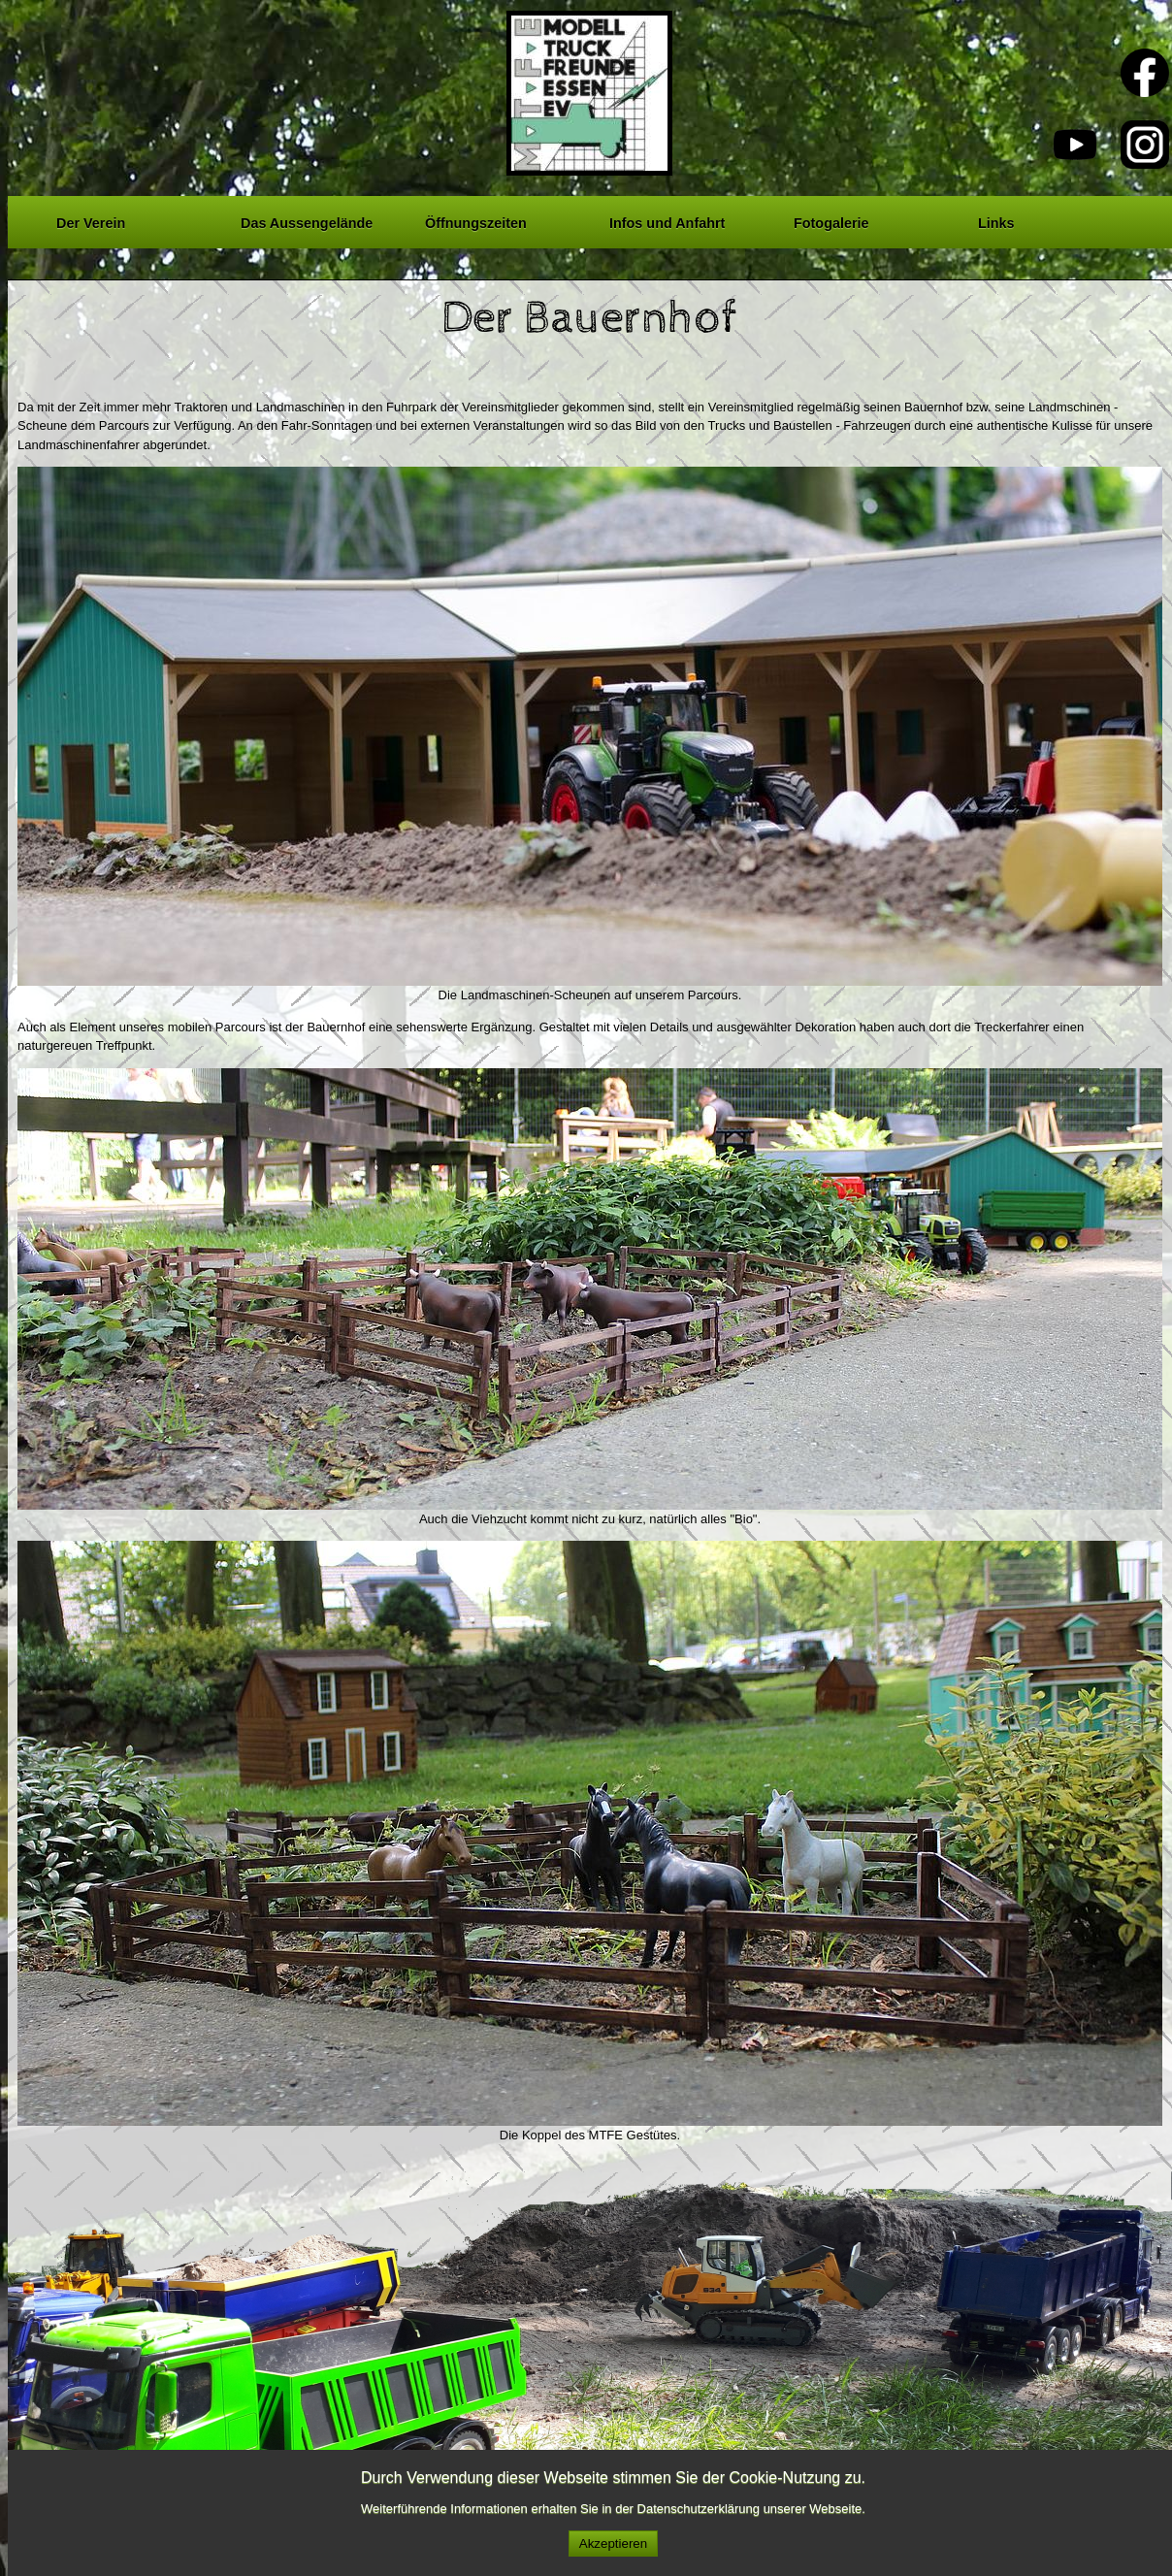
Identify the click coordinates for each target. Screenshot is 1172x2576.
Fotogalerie (831, 220)
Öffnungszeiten (476, 220)
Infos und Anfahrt (667, 220)
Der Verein (90, 220)
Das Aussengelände (307, 220)
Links (996, 220)
